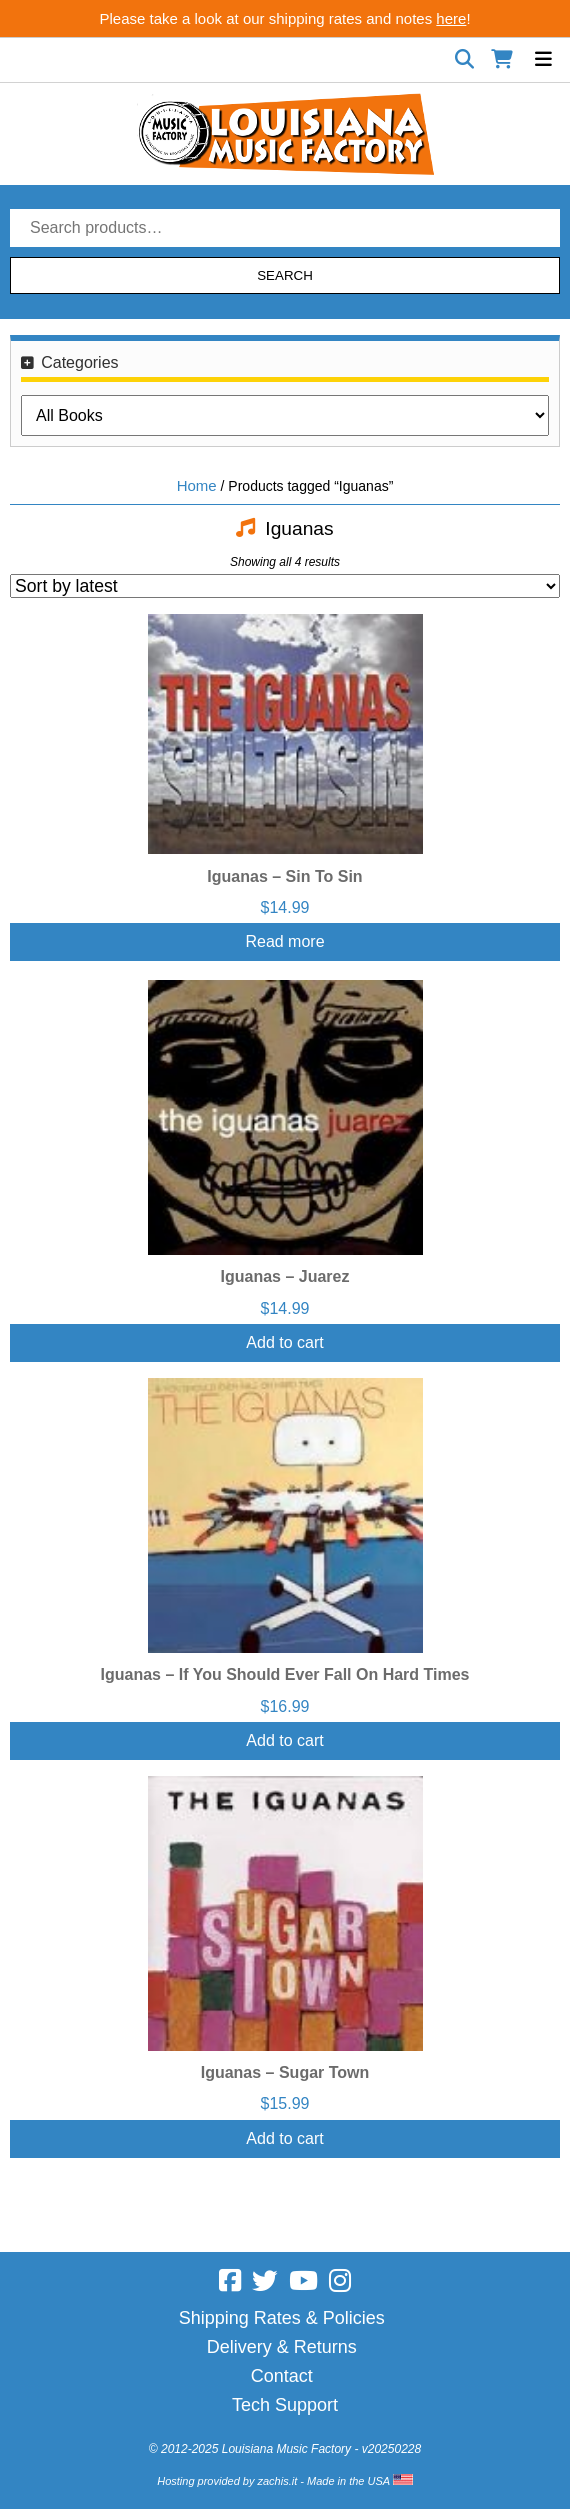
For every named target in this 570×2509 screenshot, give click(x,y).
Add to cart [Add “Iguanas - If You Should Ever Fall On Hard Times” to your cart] (284, 1740)
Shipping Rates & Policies (282, 2318)
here (451, 18)
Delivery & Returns (282, 2347)
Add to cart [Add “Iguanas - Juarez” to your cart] (284, 1342)
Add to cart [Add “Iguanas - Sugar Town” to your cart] (284, 2138)
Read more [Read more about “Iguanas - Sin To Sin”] (284, 941)
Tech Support (285, 2405)
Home (197, 485)
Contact (282, 2376)
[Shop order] (285, 586)
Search (285, 275)
